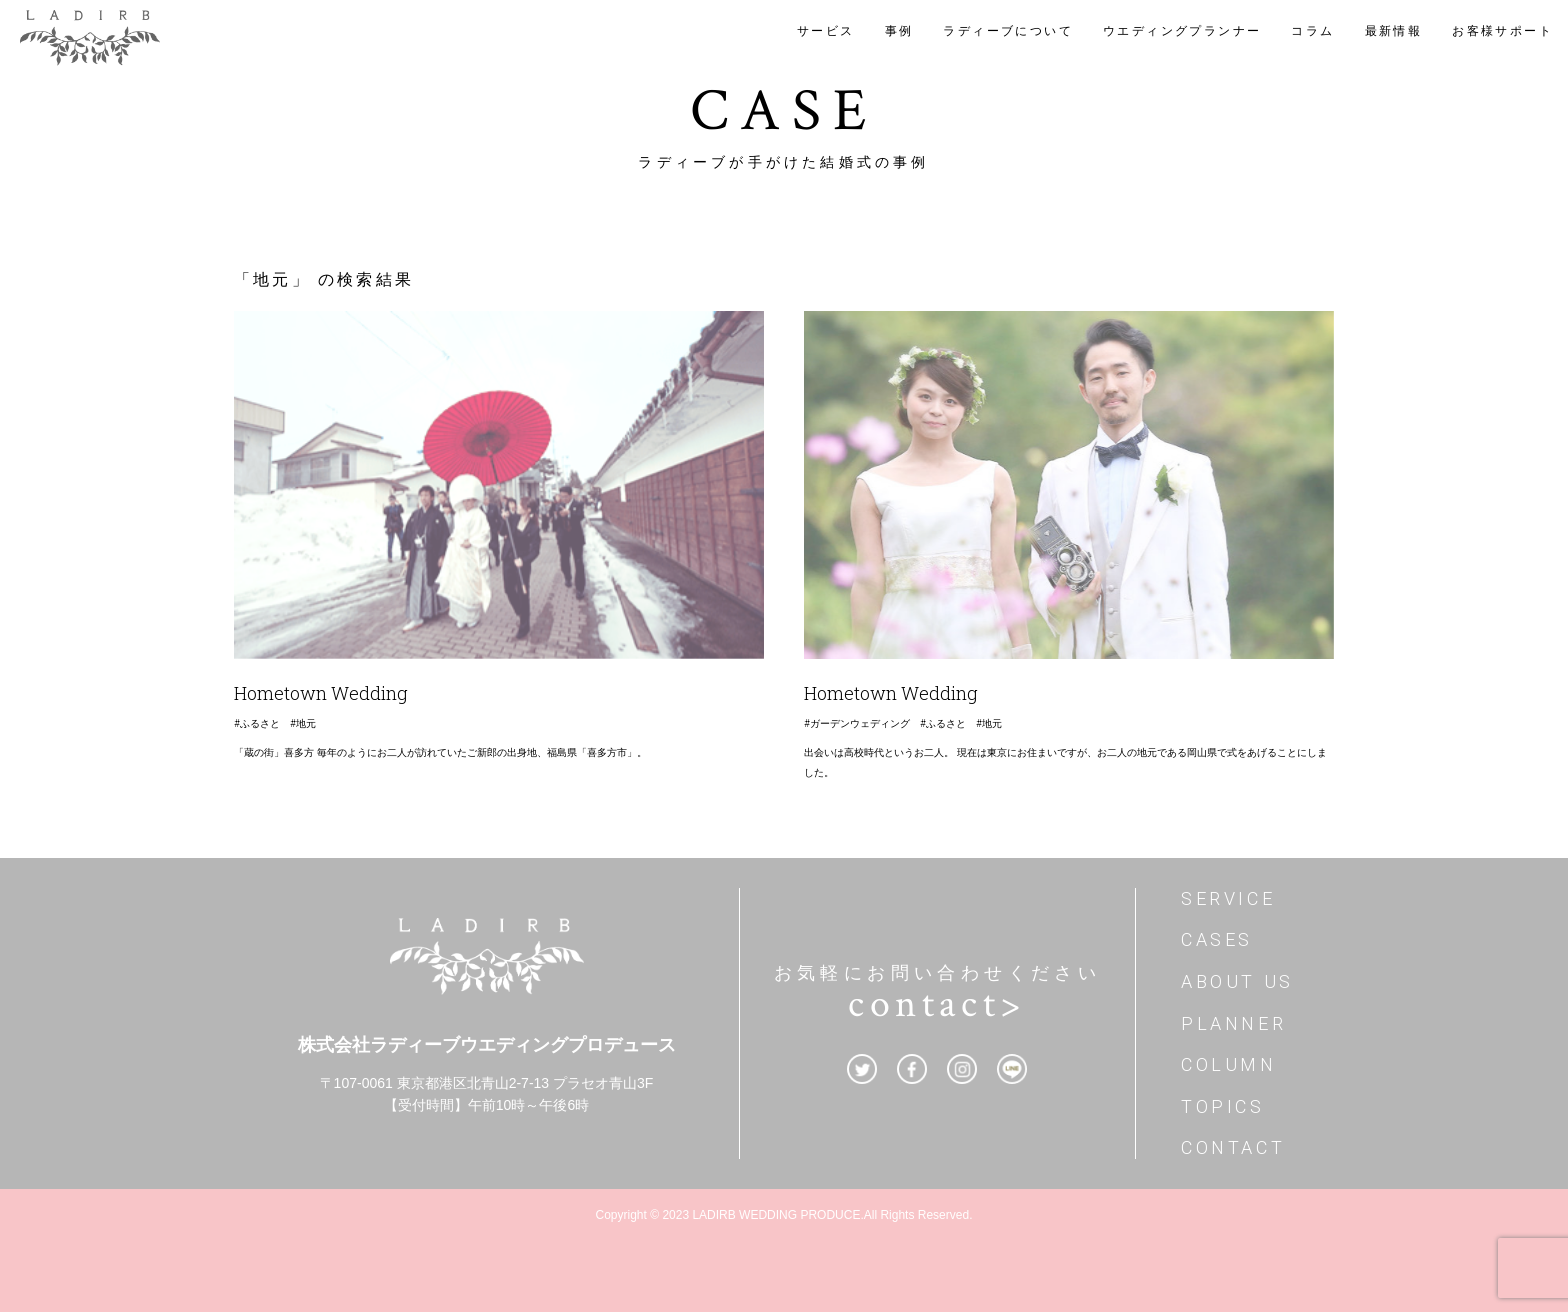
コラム (1312, 31)
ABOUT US (1237, 981)
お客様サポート (1502, 31)
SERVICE (1228, 898)
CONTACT (1233, 1147)
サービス (826, 31)
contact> (937, 1004)
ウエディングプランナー (1182, 31)
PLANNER (1233, 1023)
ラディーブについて (1008, 31)
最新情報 (1394, 31)
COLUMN (1229, 1064)
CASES (1217, 939)
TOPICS (1223, 1106)
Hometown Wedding (321, 693)
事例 (899, 31)
